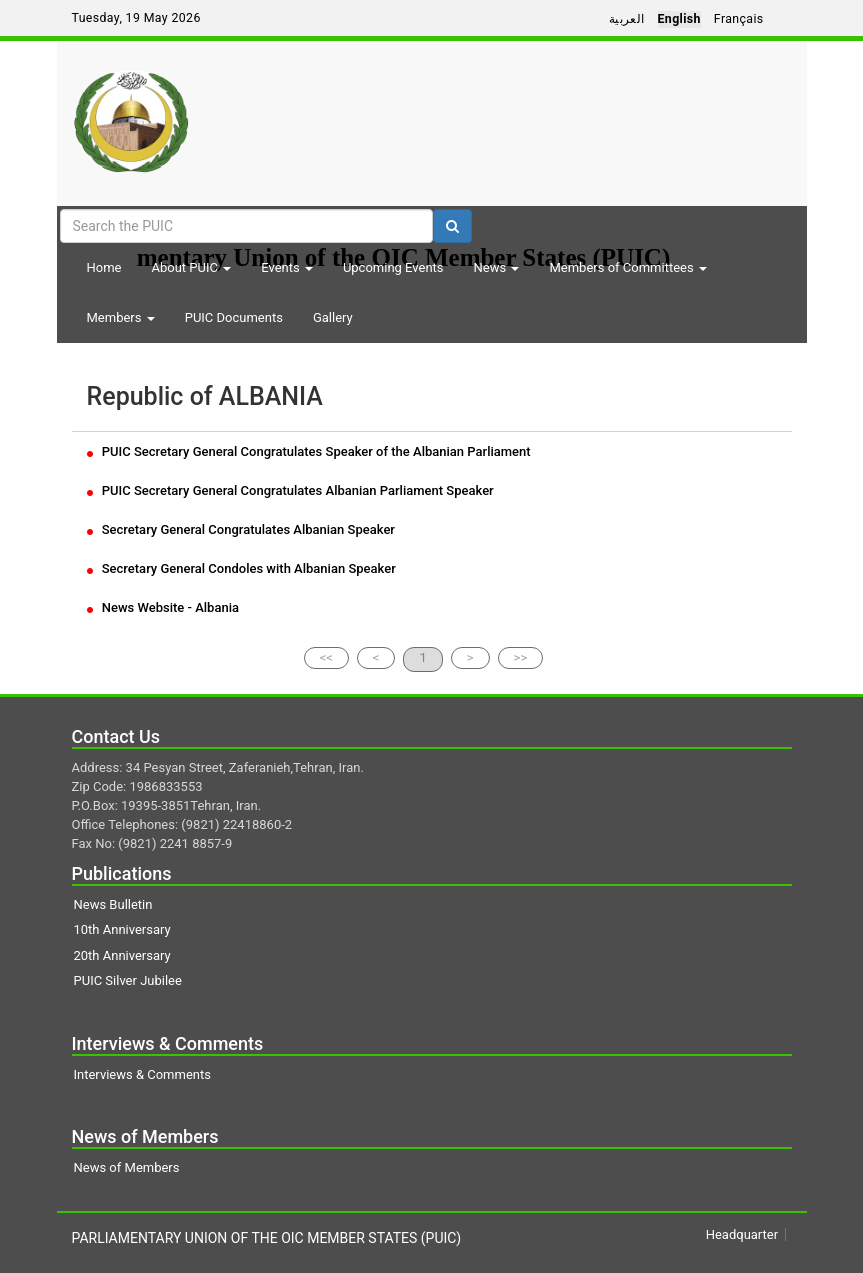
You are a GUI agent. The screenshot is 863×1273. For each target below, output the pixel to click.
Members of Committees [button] (627, 267)
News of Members (127, 1167)
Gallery (333, 317)
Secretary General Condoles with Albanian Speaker (241, 568)
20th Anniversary (122, 955)
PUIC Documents (234, 317)
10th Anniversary (122, 929)
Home (104, 267)
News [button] (497, 267)
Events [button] (287, 267)
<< (326, 657)
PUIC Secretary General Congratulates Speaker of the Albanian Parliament (309, 451)
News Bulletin (113, 904)
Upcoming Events (393, 267)
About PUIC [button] (191, 267)
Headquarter (742, 1234)
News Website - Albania (163, 607)
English (679, 19)
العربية (627, 19)
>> (521, 657)
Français (739, 19)
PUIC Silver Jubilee (128, 980)
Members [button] (121, 317)
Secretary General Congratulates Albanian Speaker (241, 529)
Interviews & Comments (142, 1074)
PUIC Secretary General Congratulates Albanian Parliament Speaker (290, 490)
